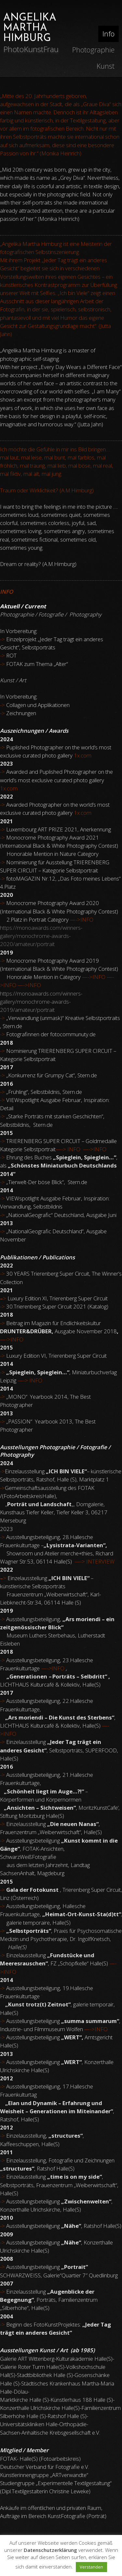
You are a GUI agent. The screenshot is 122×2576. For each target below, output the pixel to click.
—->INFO (82, 919)
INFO (52, 1668)
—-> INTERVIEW (95, 1561)
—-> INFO (68, 1149)
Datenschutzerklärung (50, 2550)
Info (108, 33)
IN (13, 1339)
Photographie (93, 49)
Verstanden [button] (91, 2567)
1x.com (9, 788)
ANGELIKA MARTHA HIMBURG (29, 28)
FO (19, 1339)
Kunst (106, 66)
